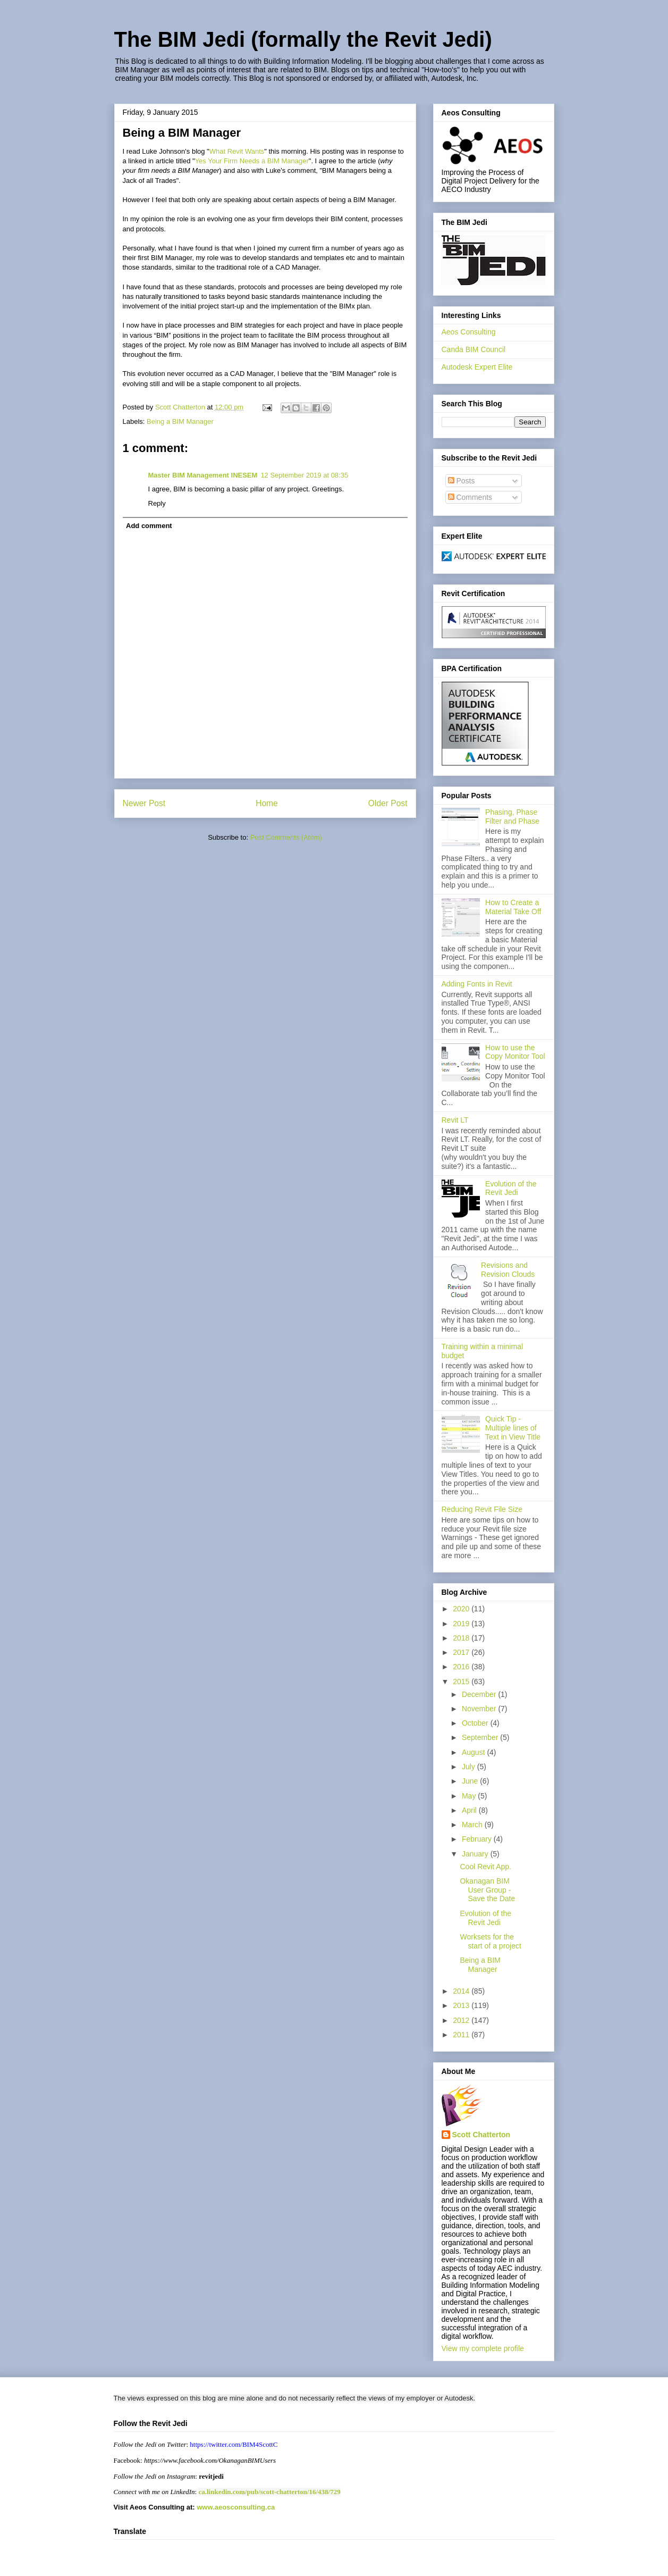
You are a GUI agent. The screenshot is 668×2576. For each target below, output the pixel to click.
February (478, 1839)
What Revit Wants (237, 151)
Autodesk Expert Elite (477, 367)
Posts (461, 480)
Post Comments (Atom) (286, 837)
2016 (462, 1666)
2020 (462, 1608)
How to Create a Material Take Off (513, 907)
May (470, 1796)
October (476, 1723)
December (480, 1694)
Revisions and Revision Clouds (508, 1269)
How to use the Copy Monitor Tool (515, 1052)
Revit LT (455, 1120)
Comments (470, 497)
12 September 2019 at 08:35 (304, 475)
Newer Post (144, 803)
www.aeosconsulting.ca (235, 2507)
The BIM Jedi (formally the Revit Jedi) (303, 39)
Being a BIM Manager (180, 421)
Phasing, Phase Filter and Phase (512, 816)
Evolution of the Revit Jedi (511, 1188)
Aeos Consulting (469, 332)
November (480, 1708)
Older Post (388, 803)
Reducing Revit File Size (482, 1509)
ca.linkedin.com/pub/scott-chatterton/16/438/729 (269, 2492)
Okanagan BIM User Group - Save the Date (487, 1890)
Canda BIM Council (474, 349)
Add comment (149, 526)
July (469, 1766)
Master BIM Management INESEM (203, 475)
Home (267, 803)
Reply (157, 503)
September (481, 1737)
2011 (462, 2034)
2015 (462, 1681)
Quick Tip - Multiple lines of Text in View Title (512, 1428)
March (473, 1824)
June (471, 1781)
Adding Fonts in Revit (477, 984)
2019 (462, 1623)
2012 (462, 2020)
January (476, 1854)
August (474, 1752)
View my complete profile (483, 2348)
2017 (462, 1652)
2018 (462, 1638)
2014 (462, 1991)
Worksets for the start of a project (490, 1941)
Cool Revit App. (485, 1866)
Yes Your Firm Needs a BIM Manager (252, 161)
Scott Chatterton (481, 2134)
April (470, 1810)
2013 (462, 2005)
